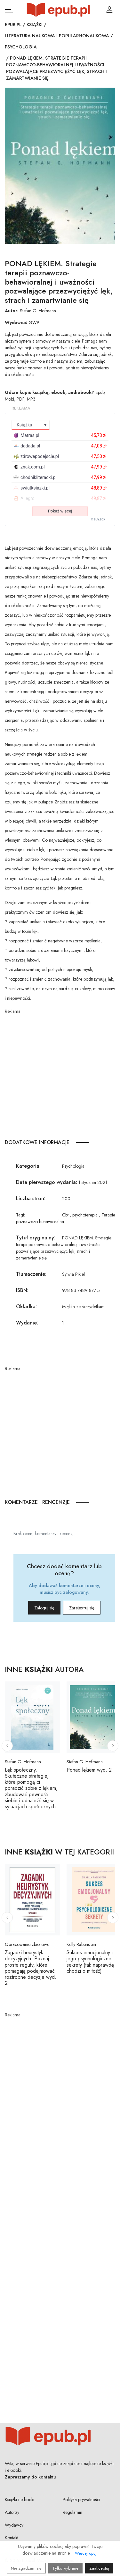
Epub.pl (13, 24)
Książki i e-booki (19, 2499)
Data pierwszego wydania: (46, 1182)
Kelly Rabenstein (81, 1944)
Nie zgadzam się (26, 2568)
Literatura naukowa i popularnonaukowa (57, 36)
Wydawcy (14, 2525)
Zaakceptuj (99, 2568)
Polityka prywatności (81, 2499)
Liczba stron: (30, 1198)
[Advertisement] (60, 1074)
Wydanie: (27, 1323)
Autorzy (12, 2512)
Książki (35, 24)
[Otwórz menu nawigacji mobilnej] (9, 9)
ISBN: (22, 1290)
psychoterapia (85, 1215)
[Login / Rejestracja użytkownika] (109, 9)
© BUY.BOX (98, 519)
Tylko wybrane (65, 2568)
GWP (33, 322)
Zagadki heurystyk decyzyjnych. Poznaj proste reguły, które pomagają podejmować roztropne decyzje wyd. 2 (30, 1968)
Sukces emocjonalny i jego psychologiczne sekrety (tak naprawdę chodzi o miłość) (90, 1962)
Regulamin (72, 2512)
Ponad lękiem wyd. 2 (89, 1770)
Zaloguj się (44, 1608)
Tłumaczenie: (31, 1274)
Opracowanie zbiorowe (27, 1944)
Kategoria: (28, 1166)
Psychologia (21, 47)
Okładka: (26, 1306)
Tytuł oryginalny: (35, 1238)
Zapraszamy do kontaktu (30, 2477)
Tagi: (20, 1215)
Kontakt (11, 2538)
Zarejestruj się (81, 1608)
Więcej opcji (86, 2553)
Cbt (65, 1215)
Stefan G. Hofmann (38, 311)
